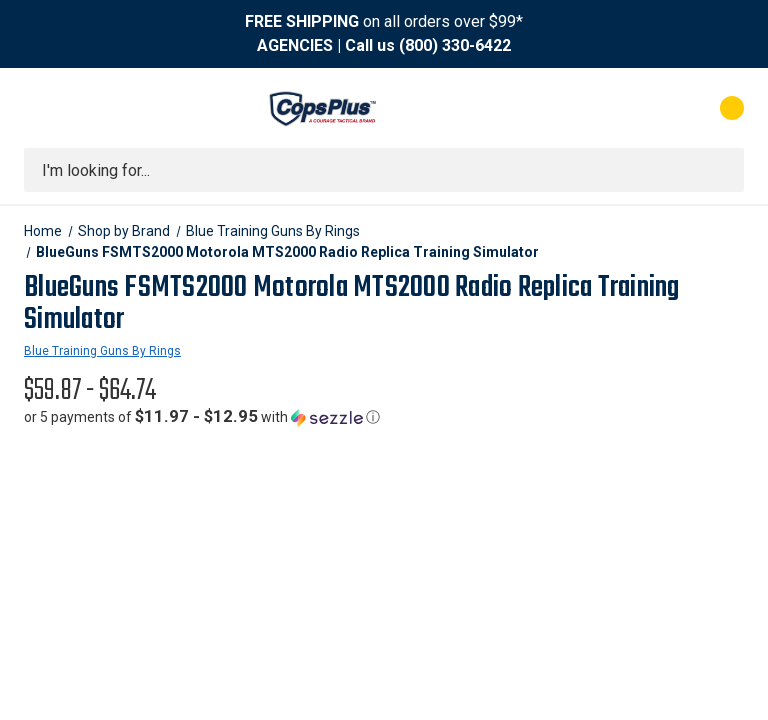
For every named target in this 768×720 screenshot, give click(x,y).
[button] (202, 417)
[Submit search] (722, 170)
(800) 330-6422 (455, 45)
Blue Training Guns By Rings (102, 351)
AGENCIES (295, 45)
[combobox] (384, 170)
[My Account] (643, 108)
